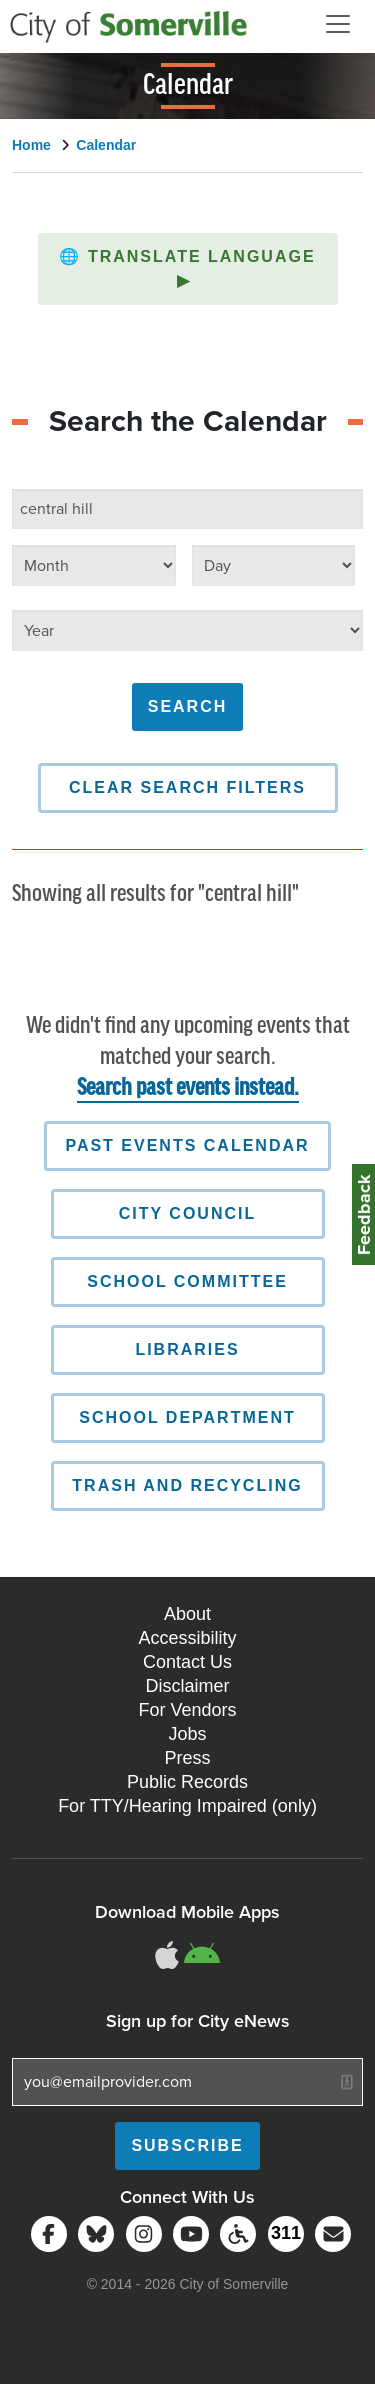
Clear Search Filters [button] (187, 787)
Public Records (187, 1782)
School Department (187, 1417)
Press (187, 1758)
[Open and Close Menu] (338, 24)
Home (31, 145)
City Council (187, 1213)
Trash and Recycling (187, 1485)
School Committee (187, 1281)
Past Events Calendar (187, 1145)
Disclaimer (187, 1686)
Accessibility (187, 1638)
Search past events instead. (188, 1088)
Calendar (106, 145)
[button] (188, 269)
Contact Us (187, 1662)
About (187, 1614)
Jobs (187, 1734)
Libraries (187, 1349)
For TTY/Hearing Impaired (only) (187, 1806)
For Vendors (187, 1710)
